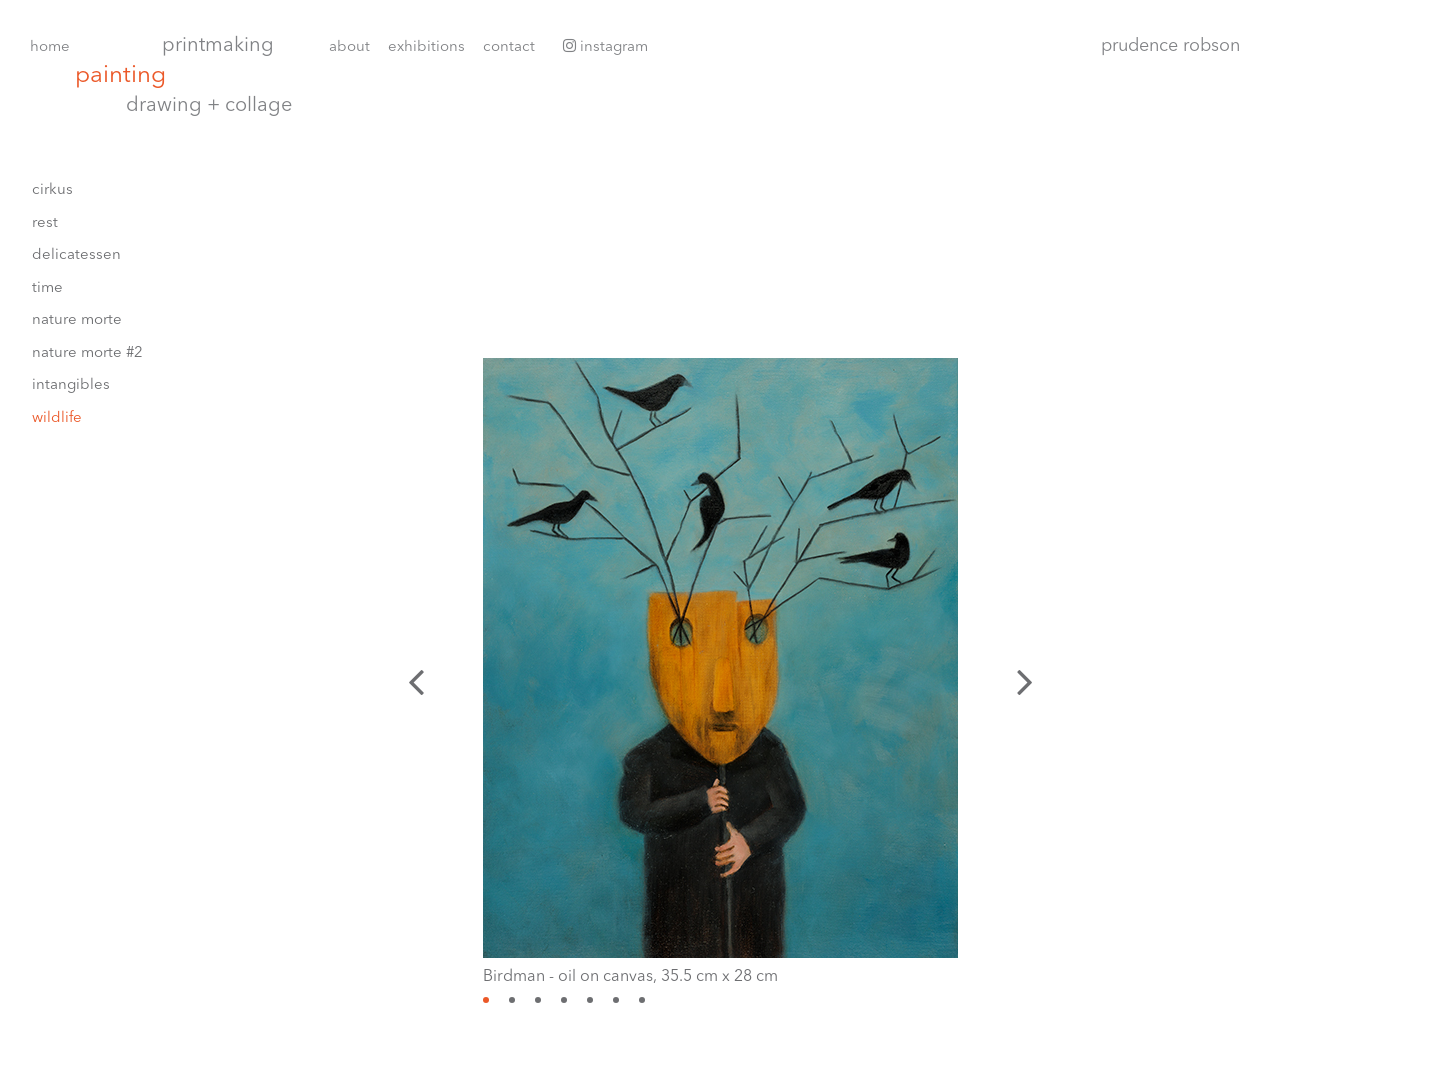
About (349, 47)
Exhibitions (426, 47)
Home (50, 47)
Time (47, 288)
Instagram (605, 46)
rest (45, 223)
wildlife (57, 418)
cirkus (52, 190)
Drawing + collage (209, 106)
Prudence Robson (1170, 46)
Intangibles (71, 385)
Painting (120, 76)
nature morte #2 (87, 353)
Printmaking (218, 46)
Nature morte (77, 320)
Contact (509, 47)
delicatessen (76, 255)
